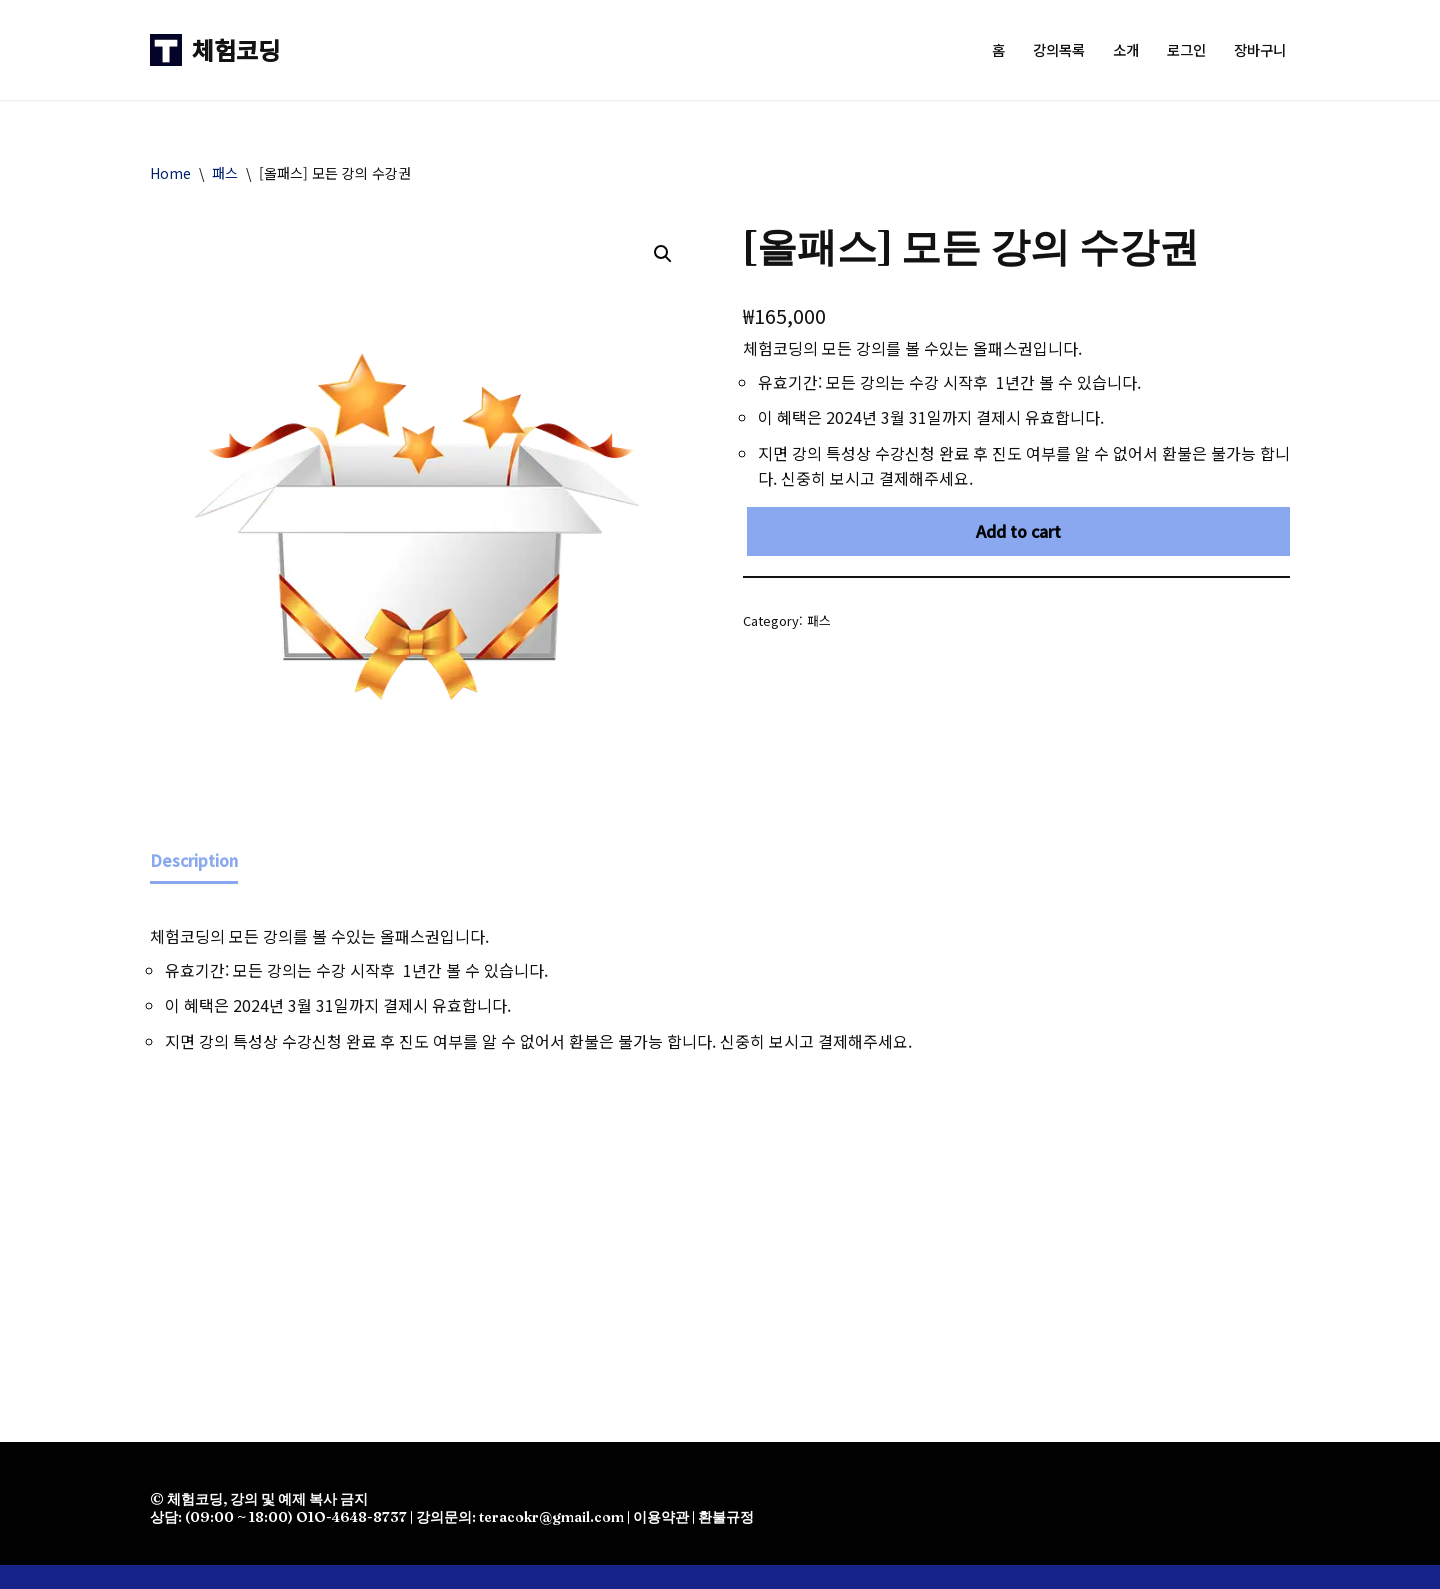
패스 (225, 173)
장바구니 (1260, 50)
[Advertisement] (720, 1235)
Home (170, 173)
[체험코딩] (215, 50)
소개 (1126, 50)
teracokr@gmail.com (551, 1518)
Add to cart (1018, 531)
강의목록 (1059, 50)
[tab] (194, 862)
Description (194, 860)
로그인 (1186, 50)
